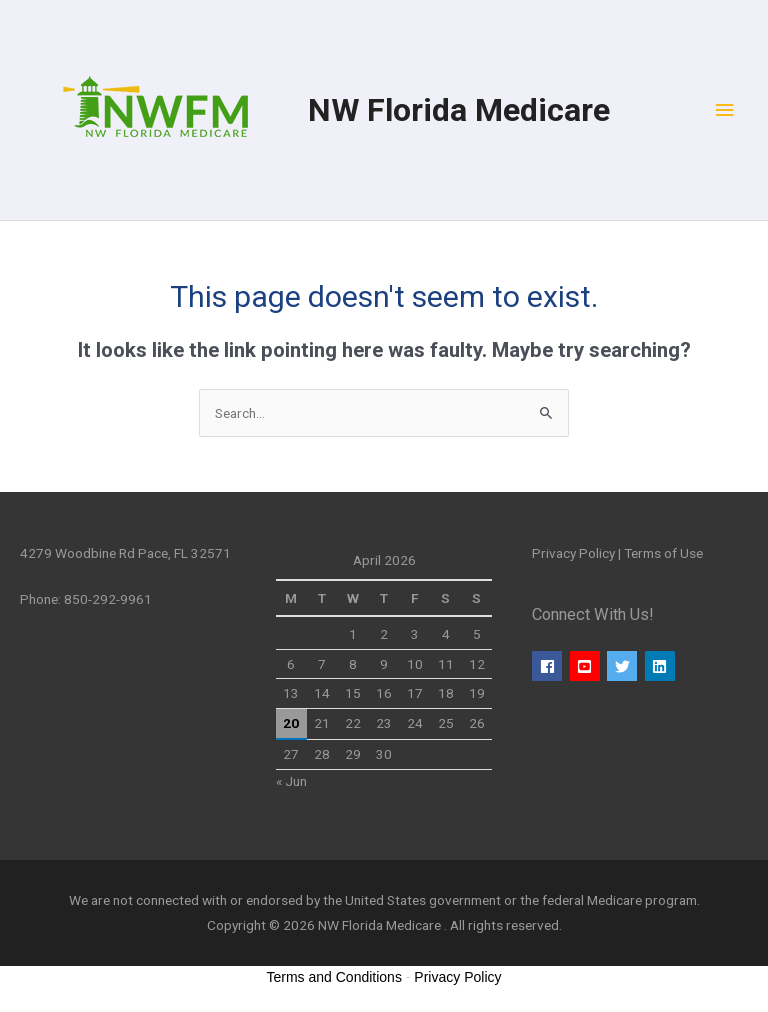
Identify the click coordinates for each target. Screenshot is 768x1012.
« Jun (291, 781)
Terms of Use (663, 553)
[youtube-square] (587, 666)
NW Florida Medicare (459, 110)
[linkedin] (662, 666)
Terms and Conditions (334, 977)
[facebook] (549, 666)
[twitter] (624, 666)
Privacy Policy (573, 553)
